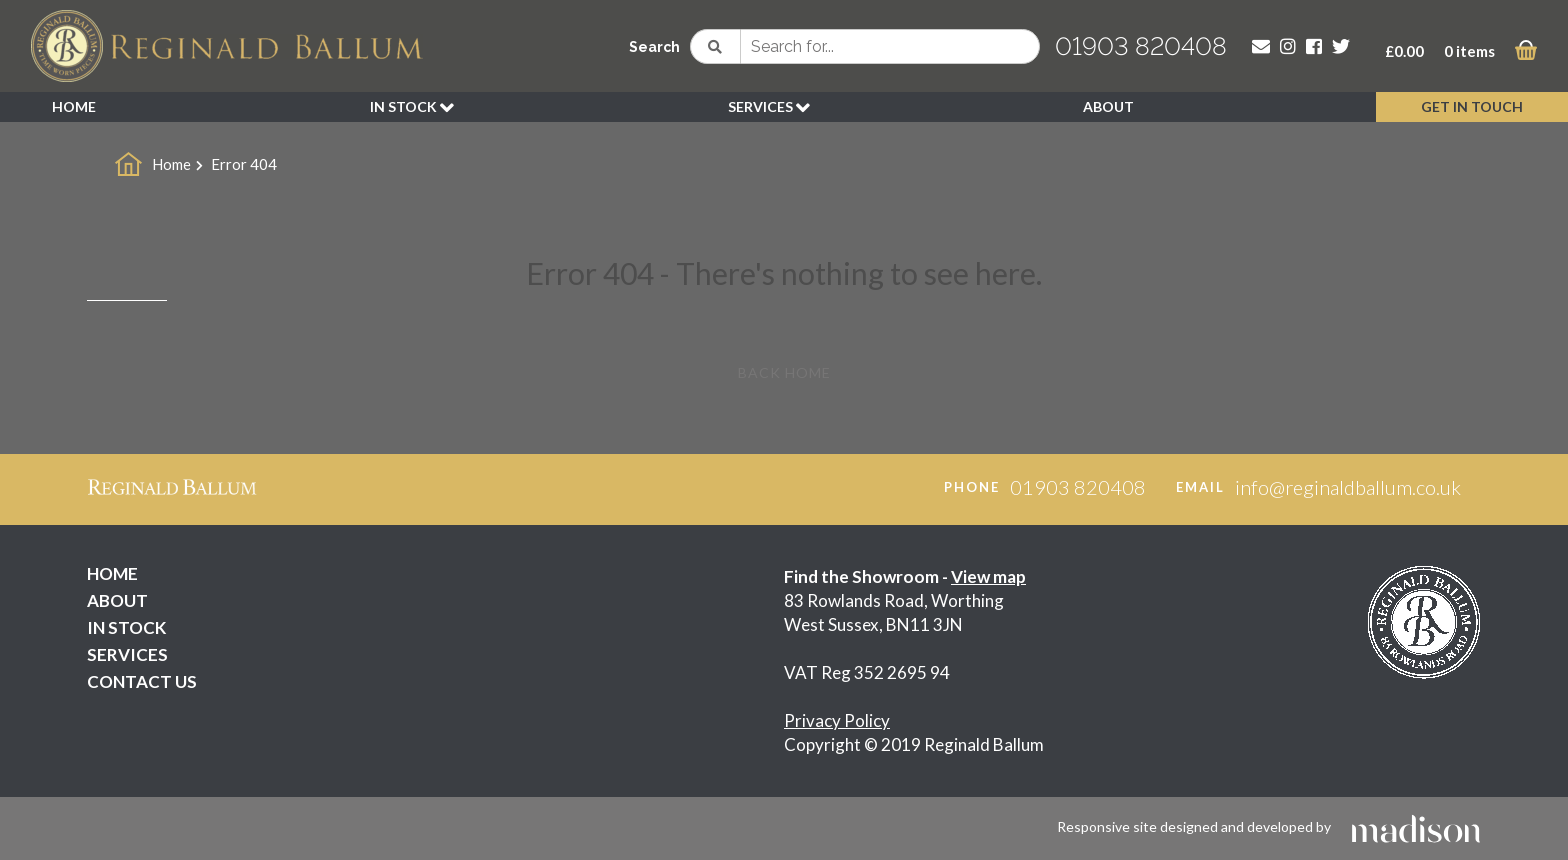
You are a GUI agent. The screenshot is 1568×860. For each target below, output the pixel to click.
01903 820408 (1141, 46)
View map (988, 576)
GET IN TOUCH (1472, 106)
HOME (74, 106)
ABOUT (1108, 106)
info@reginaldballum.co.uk (1348, 487)
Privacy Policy (837, 720)
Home (171, 164)
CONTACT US (142, 681)
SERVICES (769, 108)
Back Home (784, 372)
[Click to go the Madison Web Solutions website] (1416, 826)
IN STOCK (412, 108)
